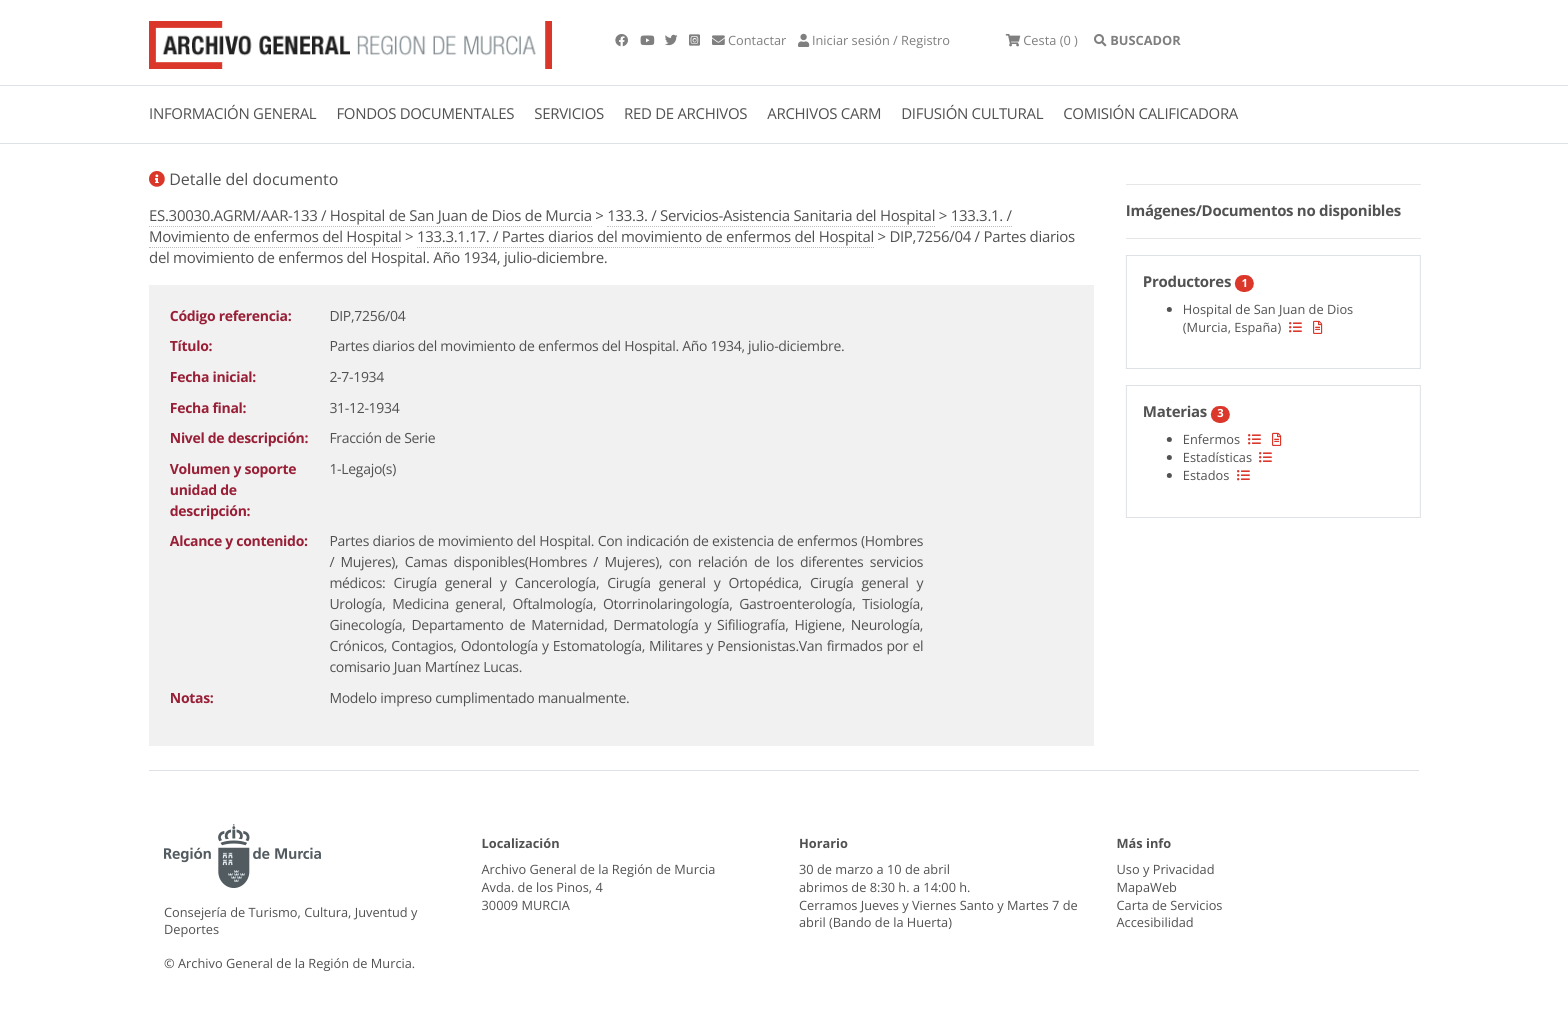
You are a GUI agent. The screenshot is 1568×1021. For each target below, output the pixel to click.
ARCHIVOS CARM (824, 114)
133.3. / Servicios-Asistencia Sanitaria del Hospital (771, 216)
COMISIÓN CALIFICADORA (1150, 114)
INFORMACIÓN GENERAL (232, 114)
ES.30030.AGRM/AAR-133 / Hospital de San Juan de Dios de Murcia (370, 216)
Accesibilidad (1155, 922)
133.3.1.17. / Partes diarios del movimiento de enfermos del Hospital (645, 237)
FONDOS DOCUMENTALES (425, 114)
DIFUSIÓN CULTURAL (972, 114)
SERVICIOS (569, 114)
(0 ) (1042, 40)
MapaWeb (1147, 887)
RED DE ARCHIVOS (685, 114)
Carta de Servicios (1170, 905)
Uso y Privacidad (1166, 869)
